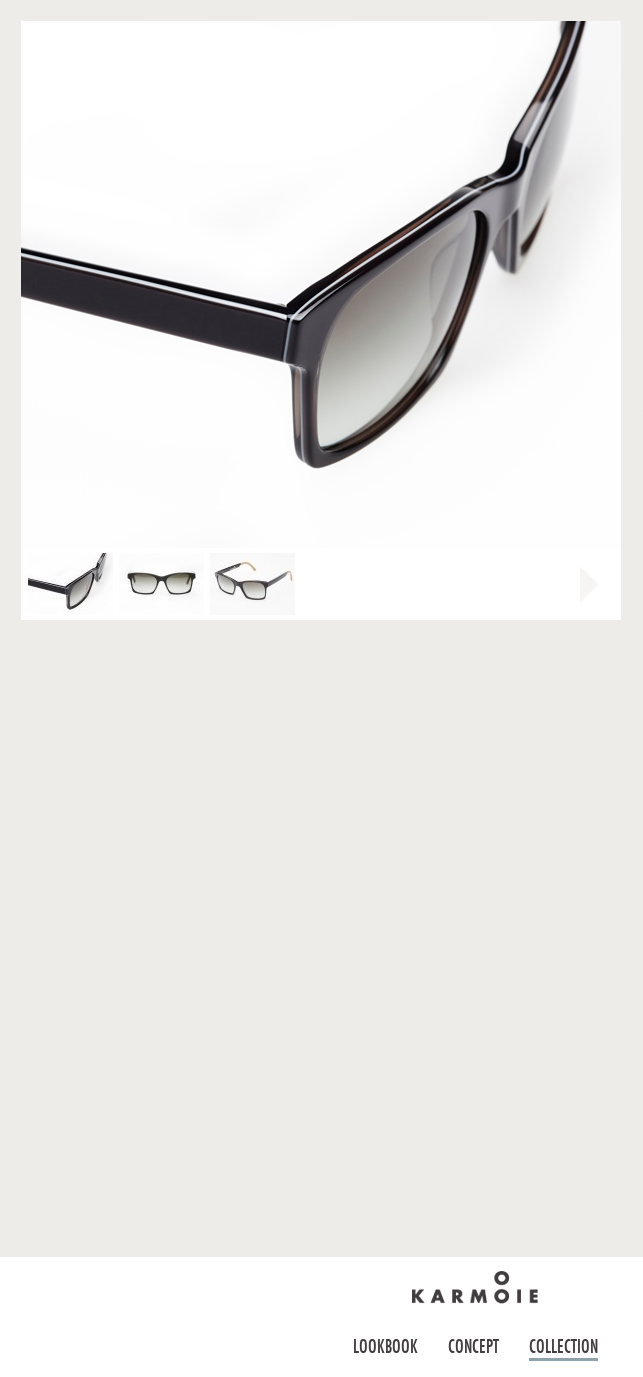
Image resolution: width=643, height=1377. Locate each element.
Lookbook (385, 1346)
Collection (563, 1346)
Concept (473, 1346)
